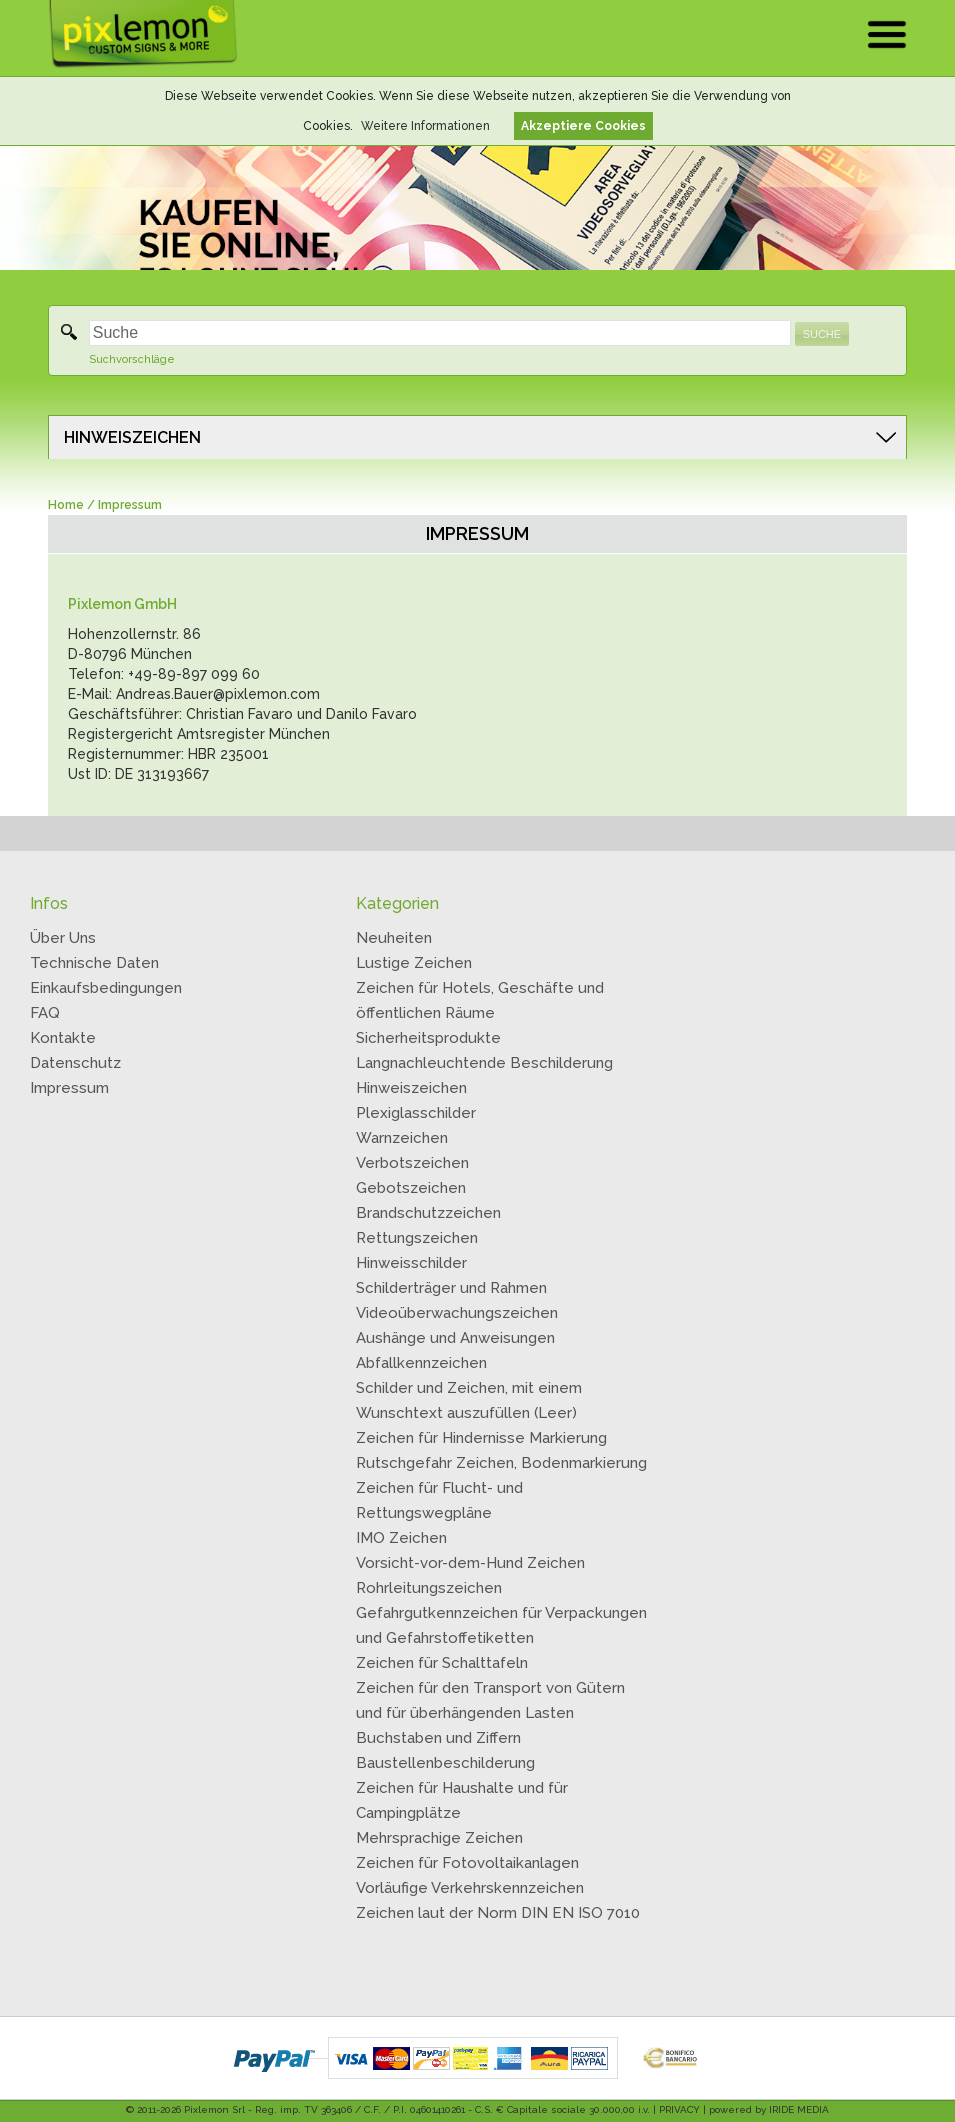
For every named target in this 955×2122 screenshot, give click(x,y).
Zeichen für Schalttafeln (442, 1663)
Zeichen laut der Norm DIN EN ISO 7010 (498, 1913)
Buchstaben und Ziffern (438, 1738)
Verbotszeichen (412, 1163)
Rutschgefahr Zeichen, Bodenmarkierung (501, 1463)
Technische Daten (94, 963)
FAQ (45, 1013)
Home (66, 505)
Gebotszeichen (411, 1188)
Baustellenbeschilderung (445, 1763)
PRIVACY (679, 2109)
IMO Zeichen (401, 1538)
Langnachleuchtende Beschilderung (484, 1063)
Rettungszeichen (417, 1238)
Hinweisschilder (411, 1263)
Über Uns (63, 938)
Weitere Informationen (425, 126)
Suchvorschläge (132, 359)
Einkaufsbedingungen (106, 988)
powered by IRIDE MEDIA (769, 2109)
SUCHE (822, 334)
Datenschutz (75, 1063)
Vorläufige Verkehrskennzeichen (470, 1888)
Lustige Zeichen (414, 963)
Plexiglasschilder (416, 1113)
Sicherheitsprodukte (428, 1038)
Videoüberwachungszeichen (457, 1313)
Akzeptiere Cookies (583, 126)
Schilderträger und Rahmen (451, 1288)
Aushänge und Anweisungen (455, 1338)
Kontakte (63, 1038)
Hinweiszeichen (411, 1088)
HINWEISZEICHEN (132, 437)
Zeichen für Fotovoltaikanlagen (467, 1863)
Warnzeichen (402, 1138)
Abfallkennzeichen (421, 1363)
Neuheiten (394, 938)
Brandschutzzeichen (428, 1213)
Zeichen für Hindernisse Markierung (481, 1438)
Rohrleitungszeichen (429, 1588)
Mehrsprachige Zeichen (439, 1838)
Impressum (69, 1088)
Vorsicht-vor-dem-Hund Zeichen (470, 1563)
